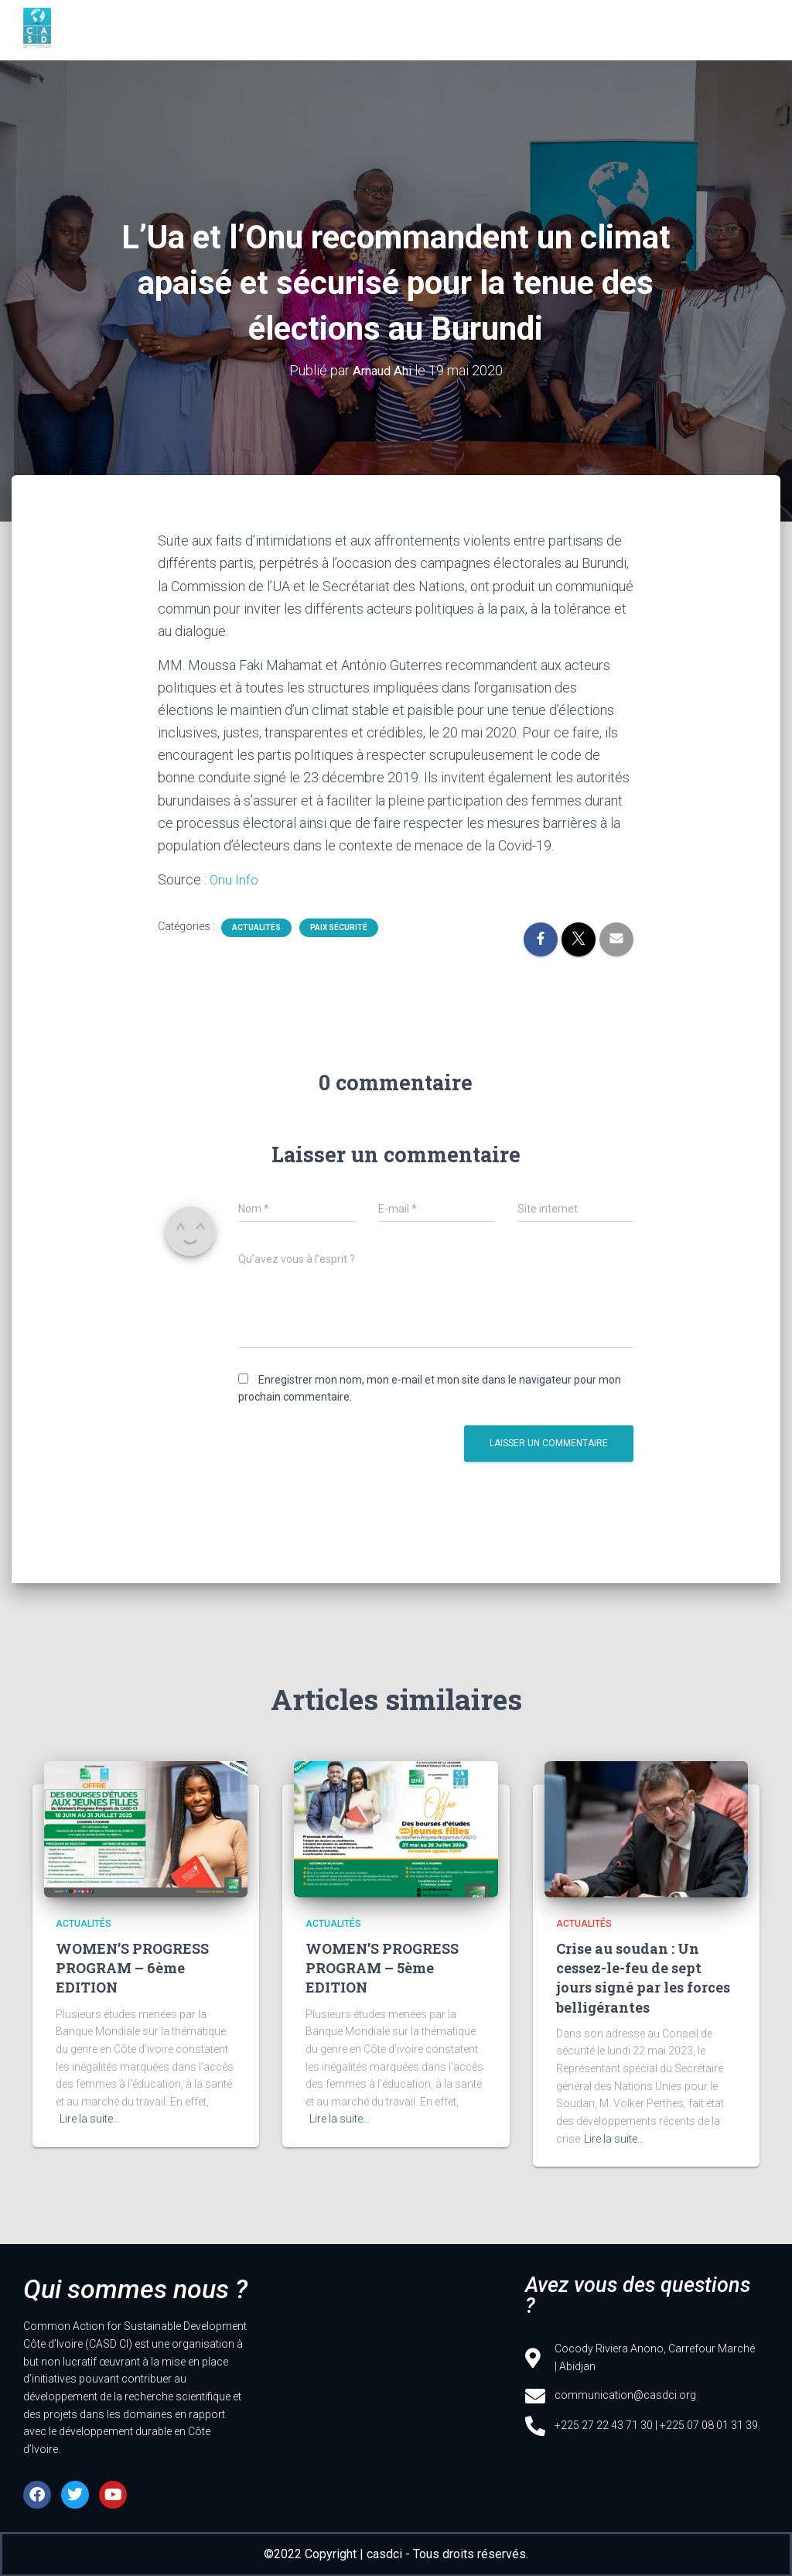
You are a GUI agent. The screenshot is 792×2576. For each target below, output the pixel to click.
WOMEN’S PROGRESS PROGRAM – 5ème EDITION (382, 1967)
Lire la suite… (90, 2118)
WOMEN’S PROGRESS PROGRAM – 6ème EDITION (132, 1967)
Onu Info (234, 879)
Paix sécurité (338, 926)
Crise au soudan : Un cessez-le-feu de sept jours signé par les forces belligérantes (643, 1977)
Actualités (256, 926)
